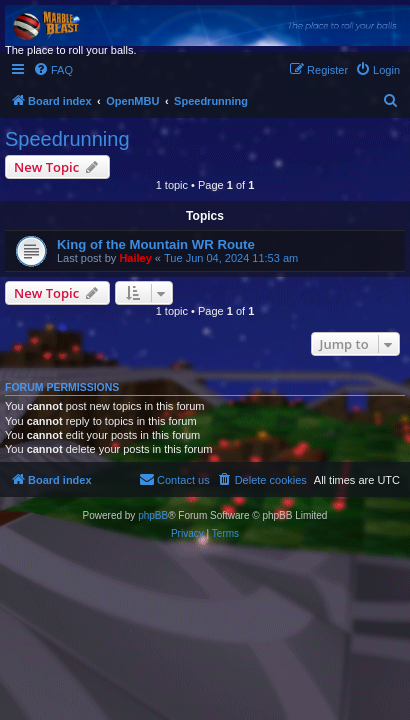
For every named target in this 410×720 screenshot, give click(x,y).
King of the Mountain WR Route (156, 244)
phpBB (153, 515)
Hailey (135, 258)
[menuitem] (53, 70)
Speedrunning (67, 139)
